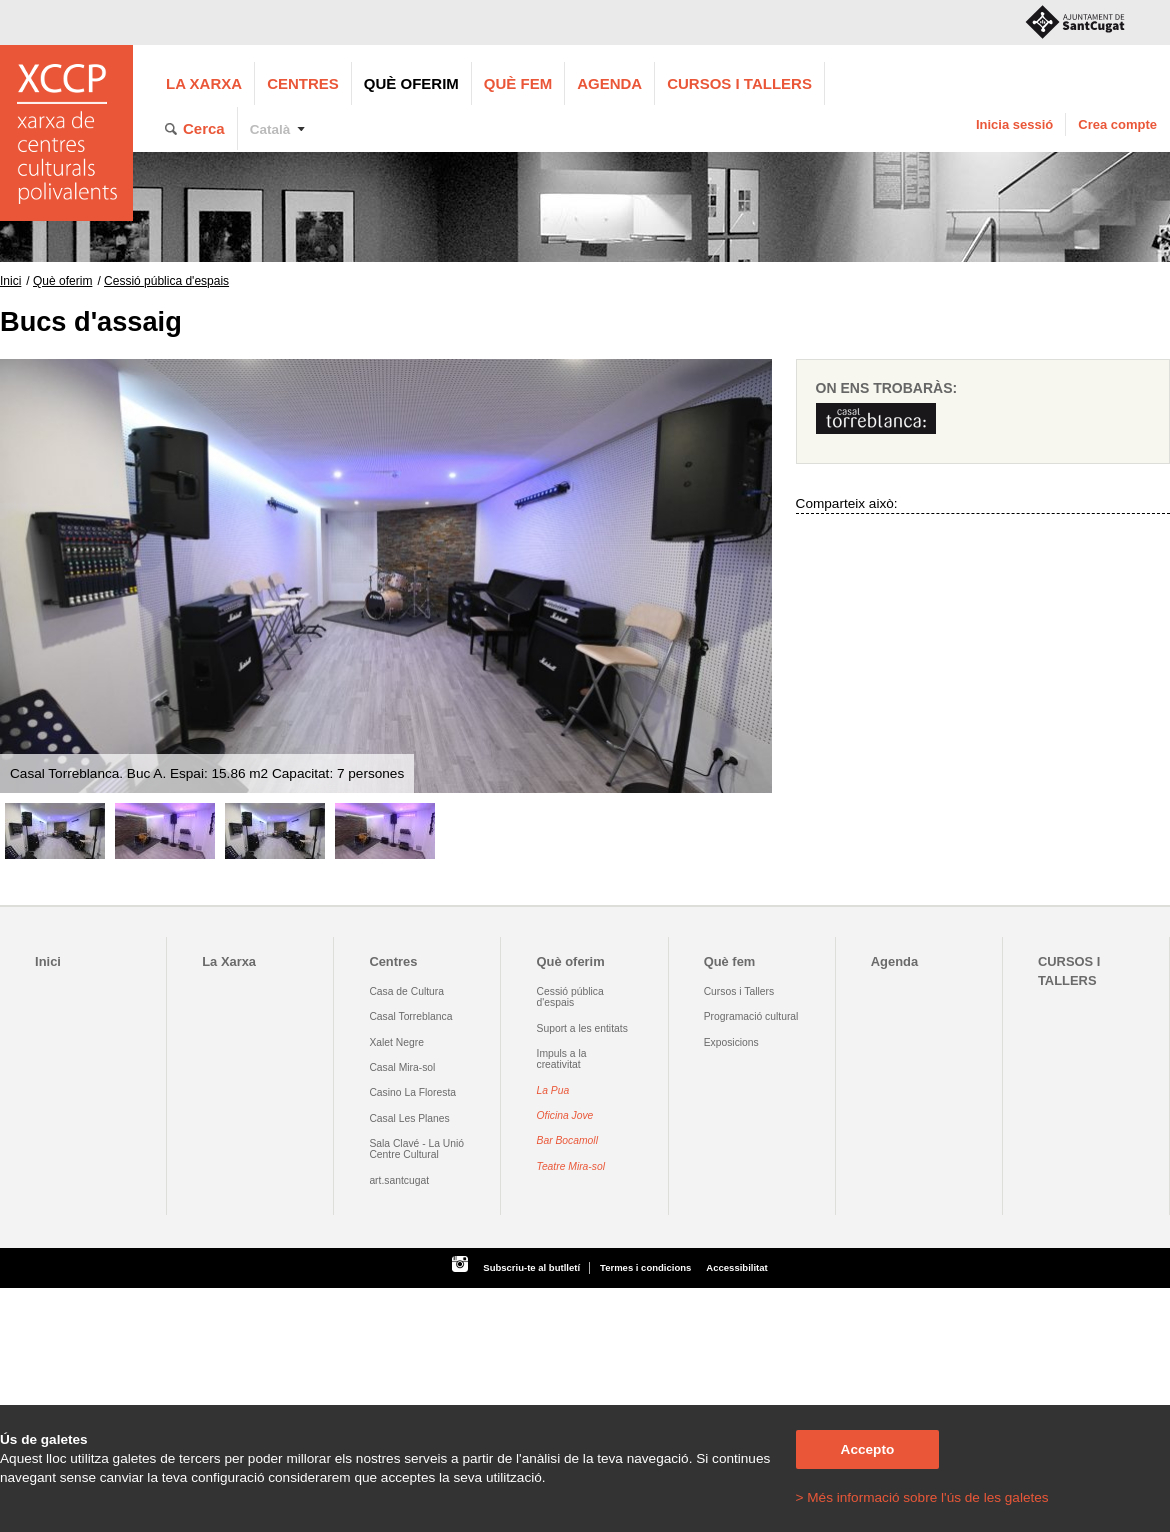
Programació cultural (751, 1016)
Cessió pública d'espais (166, 281)
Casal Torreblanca (410, 1016)
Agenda (609, 83)
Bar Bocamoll (567, 1140)
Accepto (868, 1449)
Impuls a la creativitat (562, 1059)
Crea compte (1117, 124)
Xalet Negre (396, 1042)
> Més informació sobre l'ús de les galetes (922, 1497)
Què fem (518, 83)
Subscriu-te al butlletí (531, 1267)
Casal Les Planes (409, 1118)
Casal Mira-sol (402, 1067)
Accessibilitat (736, 1267)
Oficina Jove (565, 1115)
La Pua (553, 1090)
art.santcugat (399, 1180)
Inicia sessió (1014, 124)
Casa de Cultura (406, 991)
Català (270, 129)
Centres (303, 83)
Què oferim (411, 83)
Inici (10, 281)
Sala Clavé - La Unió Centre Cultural (416, 1149)
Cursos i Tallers (739, 991)
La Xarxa (204, 83)
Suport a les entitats (582, 1028)
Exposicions (731, 1042)
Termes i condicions (645, 1267)
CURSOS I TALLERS (739, 83)
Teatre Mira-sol (571, 1166)
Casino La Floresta (412, 1092)
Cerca (204, 128)
